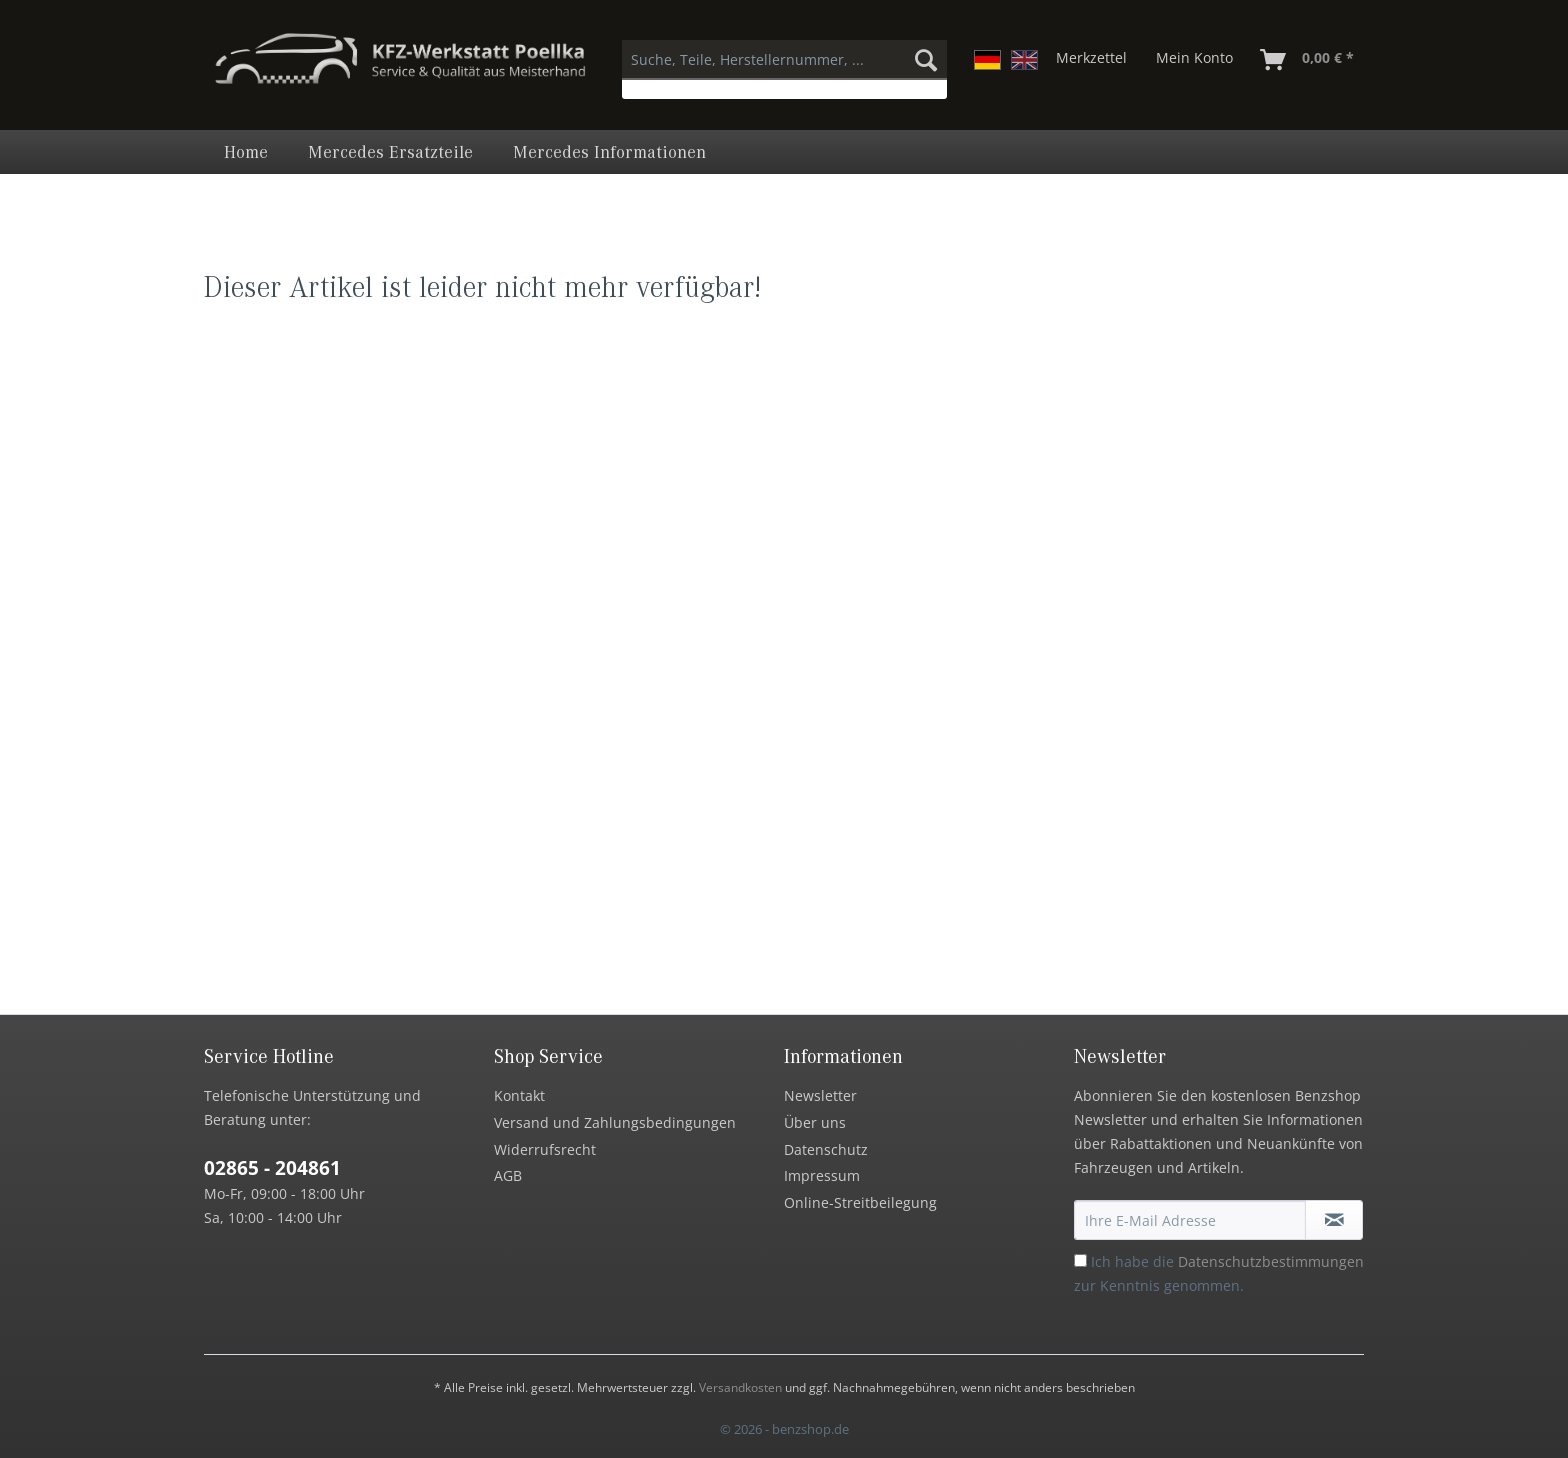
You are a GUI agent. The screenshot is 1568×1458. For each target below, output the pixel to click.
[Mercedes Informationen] (609, 152)
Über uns (815, 1122)
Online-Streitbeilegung (860, 1202)
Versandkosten (740, 1387)
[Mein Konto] (1194, 60)
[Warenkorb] (1308, 60)
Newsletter (820, 1095)
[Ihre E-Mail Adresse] (1190, 1220)
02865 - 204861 (272, 1168)
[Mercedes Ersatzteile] (390, 152)
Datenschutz (826, 1149)
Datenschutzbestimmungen (1271, 1261)
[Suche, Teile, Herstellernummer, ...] (784, 60)
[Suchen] (926, 60)
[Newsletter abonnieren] (1334, 1220)
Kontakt (519, 1095)
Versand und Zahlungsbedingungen (615, 1122)
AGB (508, 1175)
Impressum (822, 1175)
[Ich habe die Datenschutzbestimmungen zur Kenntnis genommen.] (1080, 1260)
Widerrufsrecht (545, 1149)
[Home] (246, 152)
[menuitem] (784, 69)
